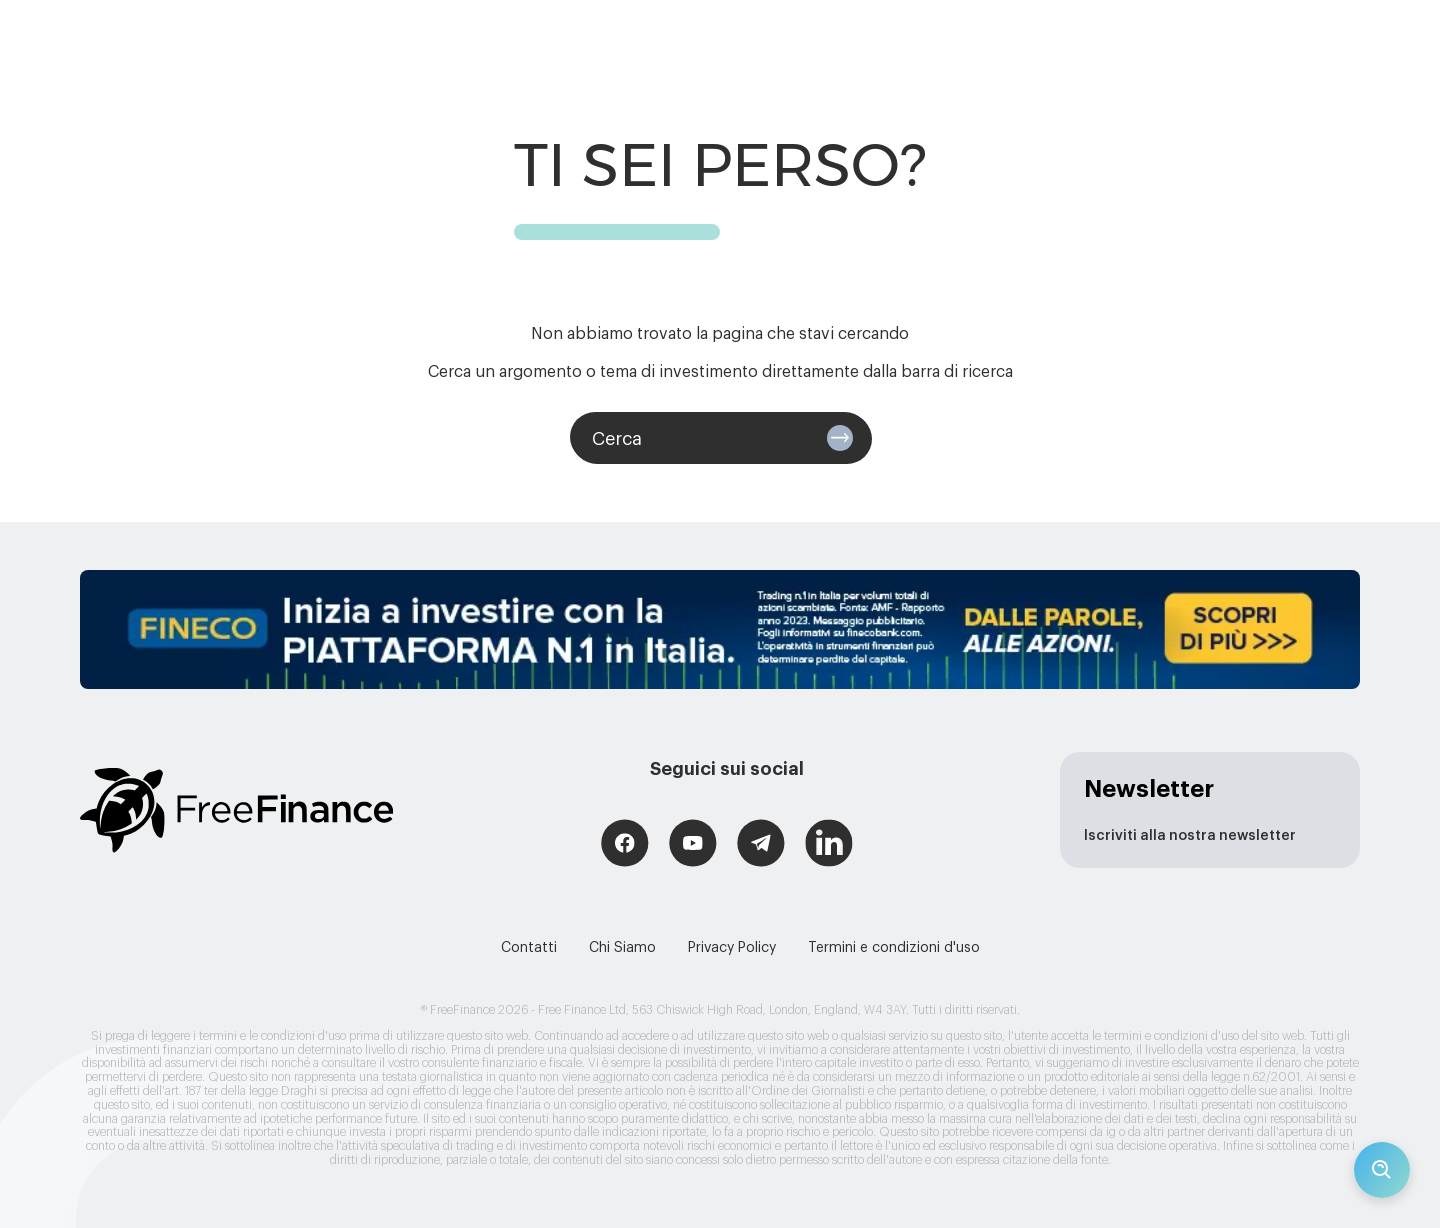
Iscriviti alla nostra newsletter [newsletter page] (1190, 836)
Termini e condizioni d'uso (894, 948)
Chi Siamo (622, 948)
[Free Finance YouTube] (693, 845)
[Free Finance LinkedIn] (829, 845)
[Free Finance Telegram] (761, 845)
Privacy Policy (732, 948)
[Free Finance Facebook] (625, 845)
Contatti (529, 948)
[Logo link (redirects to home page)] (236, 810)
